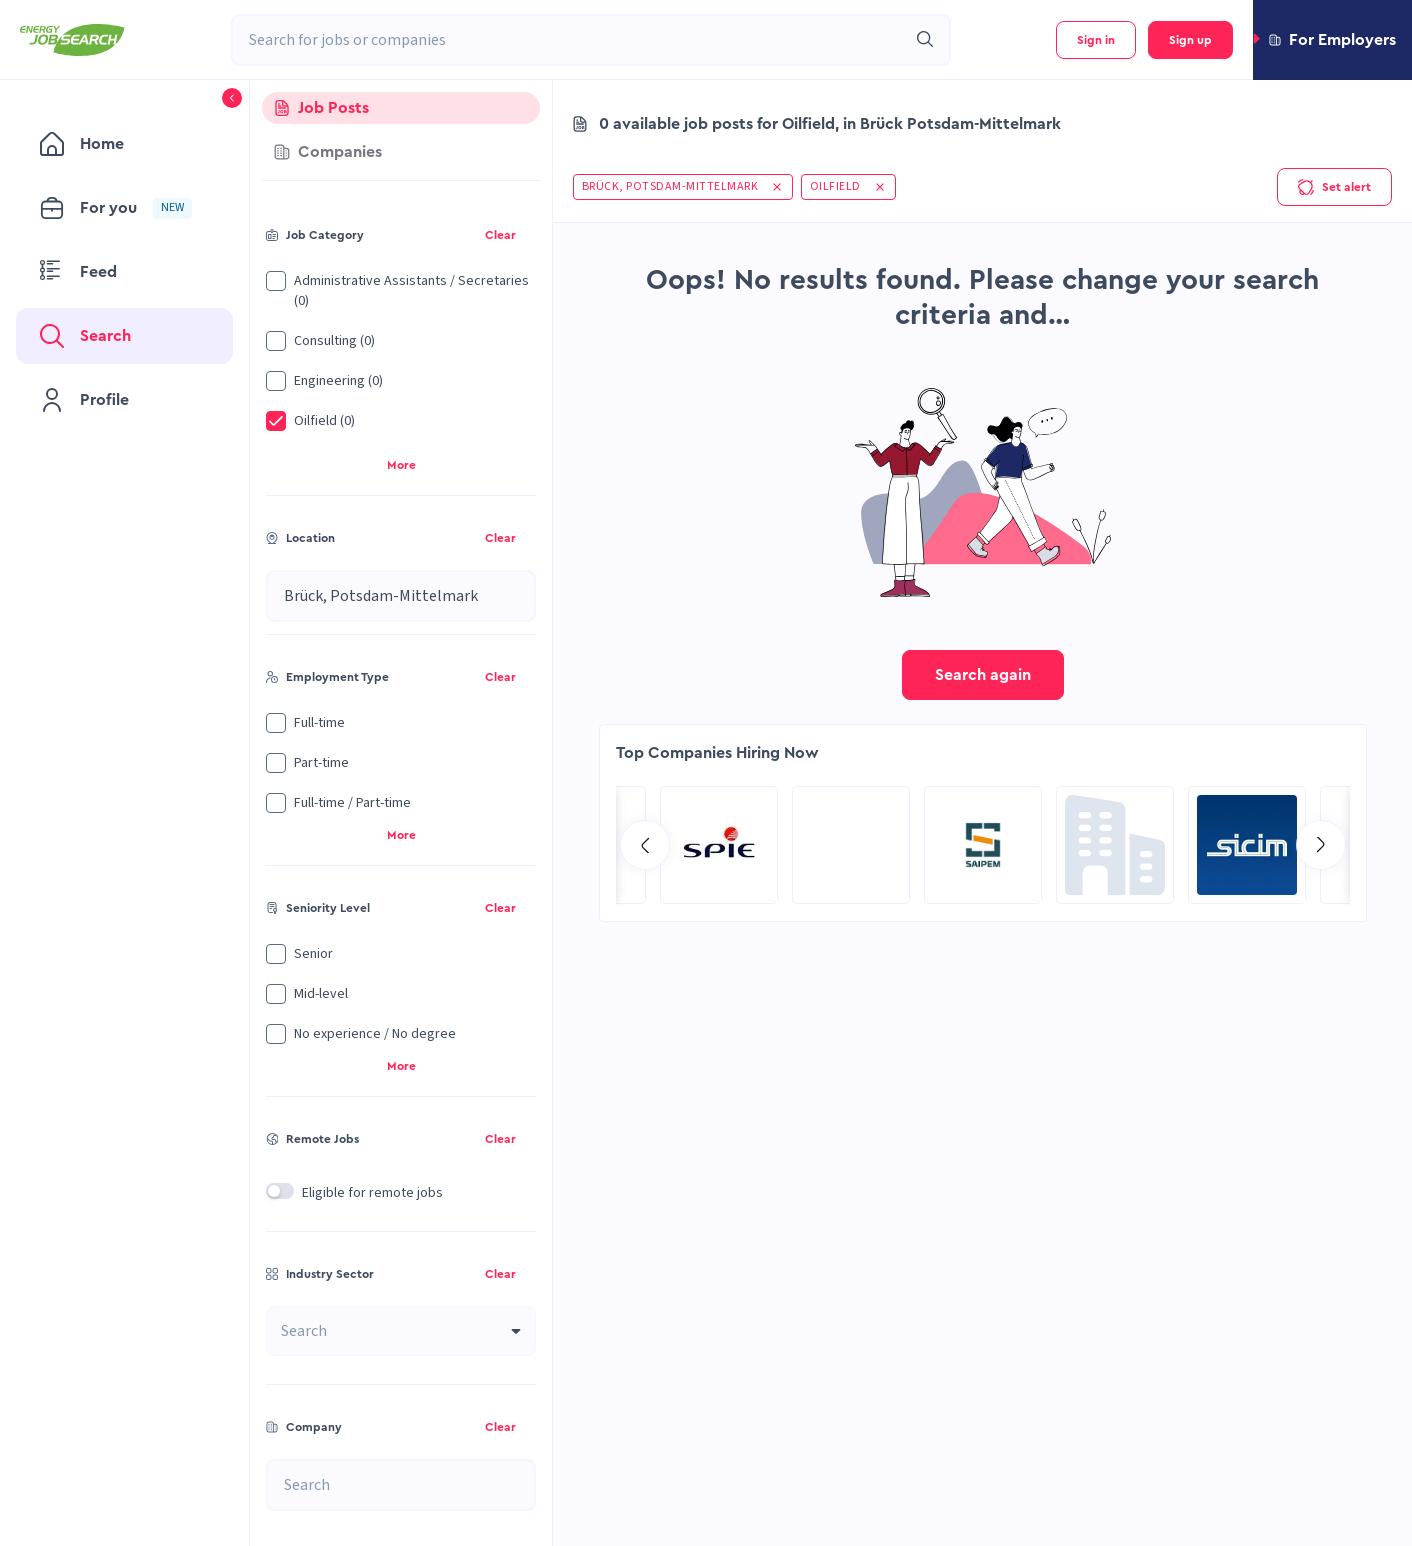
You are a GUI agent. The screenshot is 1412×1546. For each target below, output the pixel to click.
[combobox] (569, 40)
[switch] (280, 1191)
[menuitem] (124, 144)
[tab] (401, 108)
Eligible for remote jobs (372, 1193)
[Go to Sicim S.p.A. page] (719, 845)
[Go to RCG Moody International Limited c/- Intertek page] (851, 845)
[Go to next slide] (1321, 845)
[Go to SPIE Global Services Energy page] (1247, 845)
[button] (1332, 40)
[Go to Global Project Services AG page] (983, 845)
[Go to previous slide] (645, 845)
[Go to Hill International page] (1115, 845)
